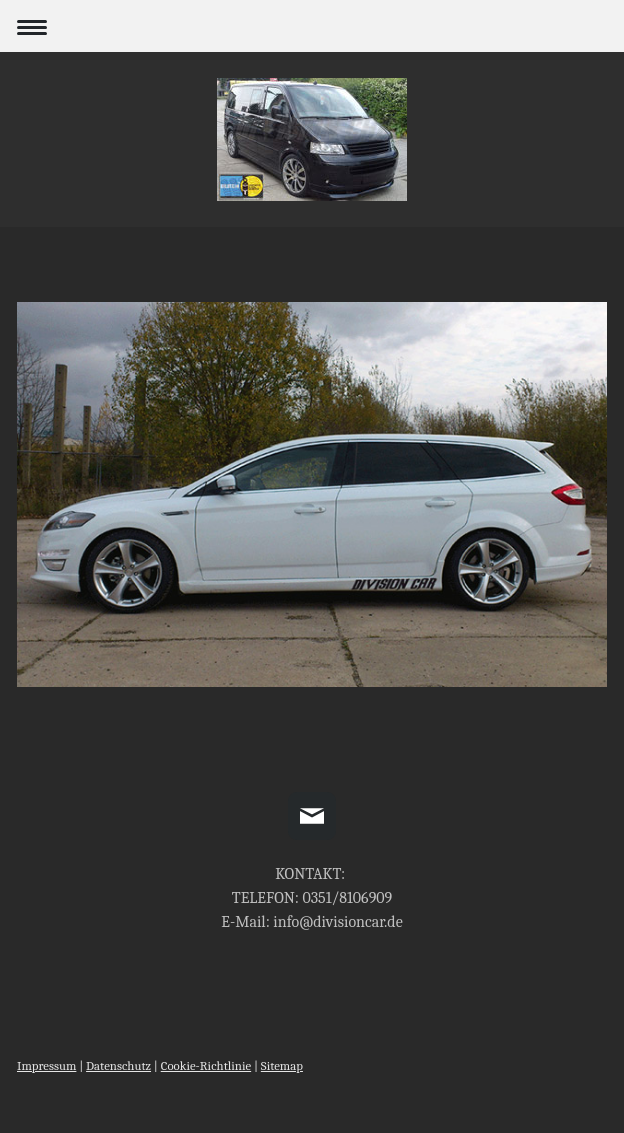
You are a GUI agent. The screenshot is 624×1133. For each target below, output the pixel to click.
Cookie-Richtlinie (206, 1065)
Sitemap (282, 1065)
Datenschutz (118, 1065)
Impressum (46, 1065)
